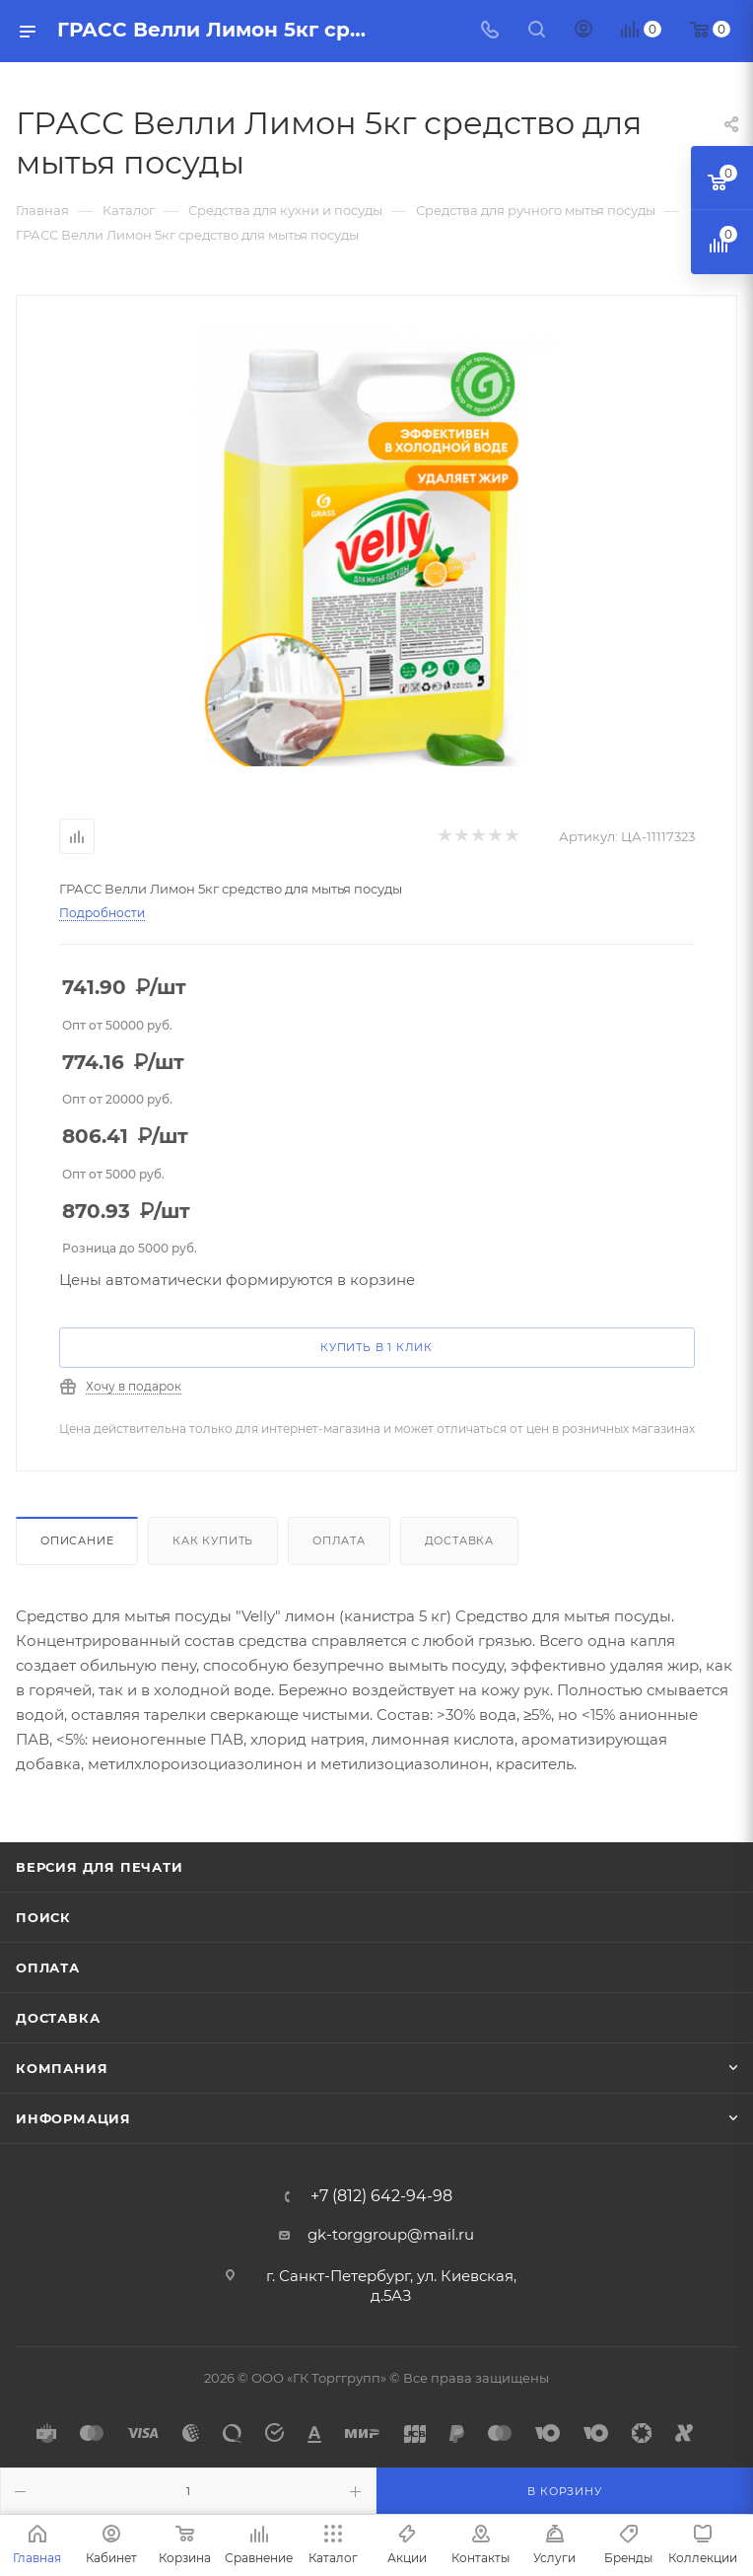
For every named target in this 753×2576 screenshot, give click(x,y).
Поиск (43, 1917)
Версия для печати (99, 1867)
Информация (73, 2118)
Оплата (339, 1540)
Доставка (459, 1540)
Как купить (212, 1540)
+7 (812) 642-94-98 (381, 2196)
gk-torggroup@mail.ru (391, 2234)
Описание (76, 1540)
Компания (61, 2068)
